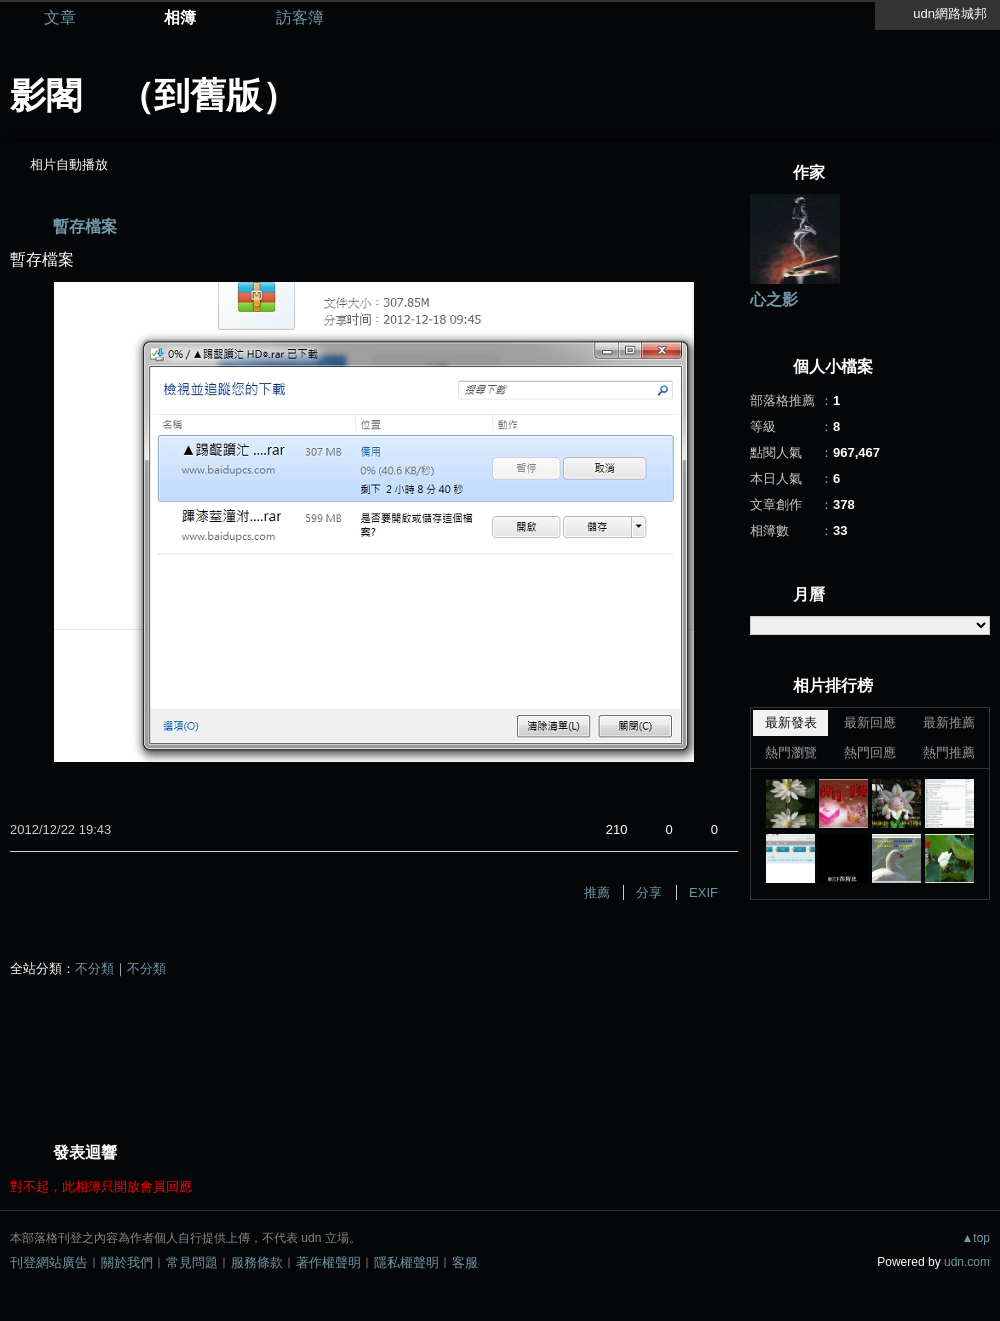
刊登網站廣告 (49, 1262)
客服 (465, 1262)
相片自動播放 (69, 164)
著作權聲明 (328, 1262)
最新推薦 (949, 722)
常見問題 (192, 1262)
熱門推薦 (949, 752)
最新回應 (870, 722)
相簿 (180, 17)
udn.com (967, 1262)
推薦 (597, 892)
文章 (60, 17)
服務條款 (257, 1262)
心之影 (774, 299)
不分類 (94, 968)
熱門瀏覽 (791, 752)
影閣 (46, 95)
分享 (649, 892)
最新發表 (791, 722)
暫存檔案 (85, 226)
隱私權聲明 (406, 1262)
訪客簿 (300, 17)
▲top (975, 1238)
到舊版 (208, 95)
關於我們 (127, 1262)
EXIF (703, 892)
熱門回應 (870, 752)
